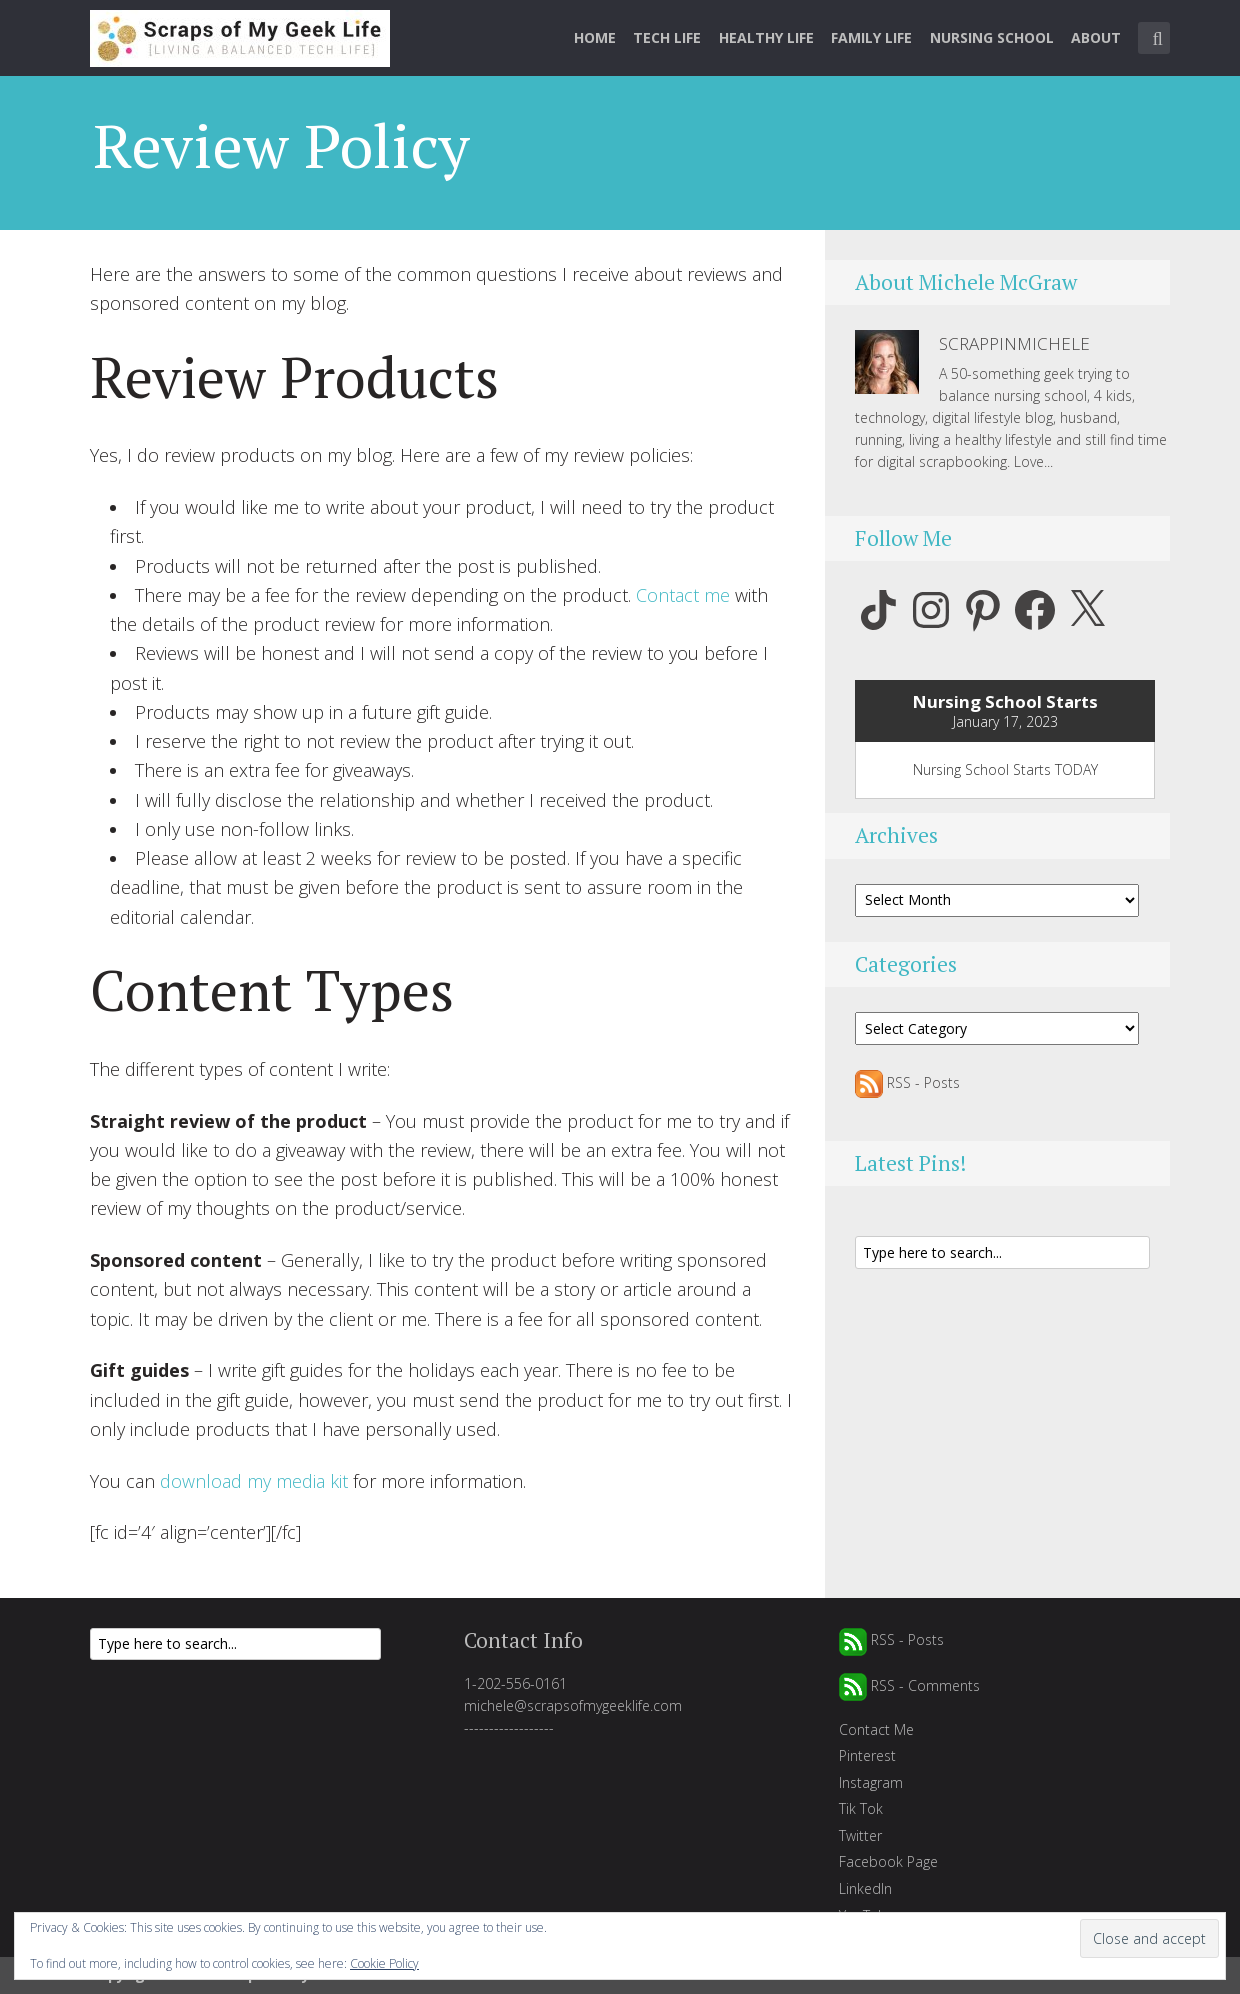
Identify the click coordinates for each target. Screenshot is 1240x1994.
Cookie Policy (384, 1963)
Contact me (683, 595)
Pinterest (867, 1755)
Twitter (860, 1835)
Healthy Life (766, 37)
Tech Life (667, 37)
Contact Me (876, 1729)
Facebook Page (888, 1861)
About (1096, 37)
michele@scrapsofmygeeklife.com (573, 1705)
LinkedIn (865, 1888)
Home (595, 37)
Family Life (871, 37)
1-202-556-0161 (515, 1683)
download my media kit (254, 1481)
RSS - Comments (909, 1685)
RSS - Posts (907, 1082)
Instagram (871, 1782)
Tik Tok (861, 1808)
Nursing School (992, 37)
